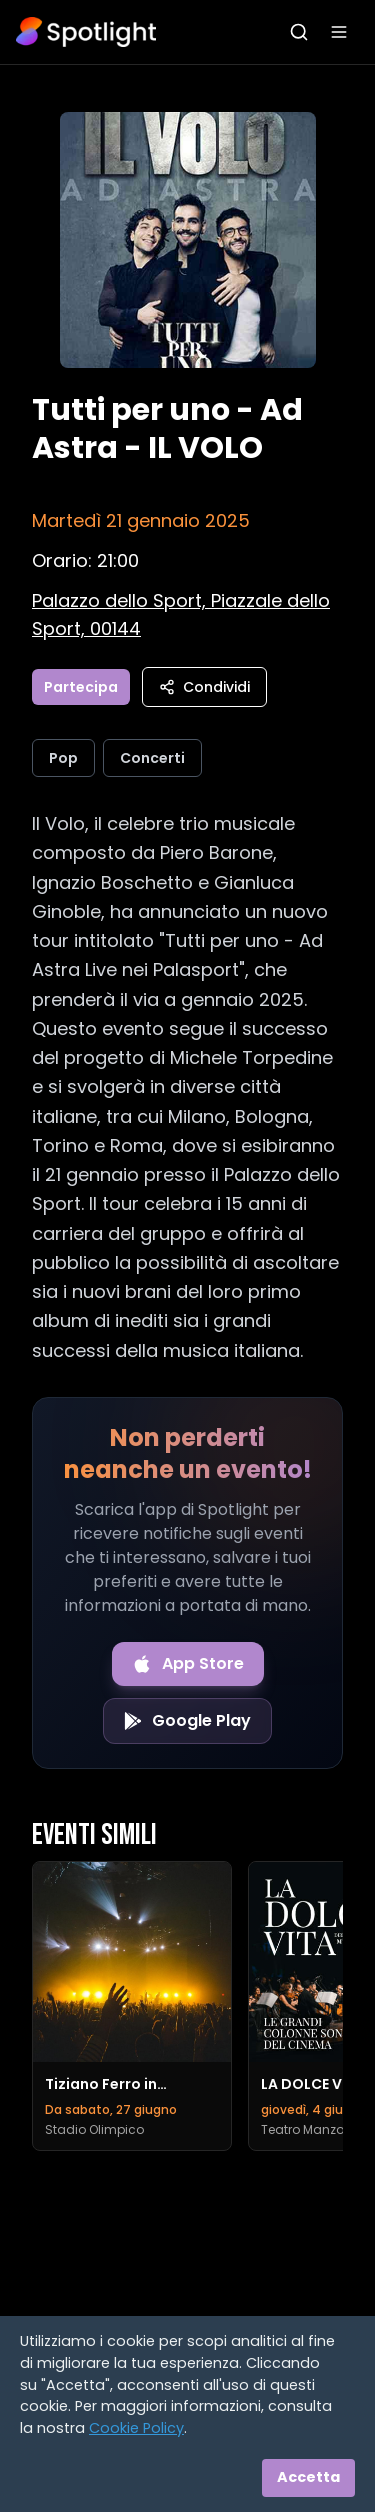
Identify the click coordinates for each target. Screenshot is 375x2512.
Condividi (204, 687)
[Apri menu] (339, 32)
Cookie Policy (136, 2428)
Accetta (308, 2477)
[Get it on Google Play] (187, 1721)
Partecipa (81, 687)
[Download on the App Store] (188, 1664)
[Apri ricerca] (299, 32)
